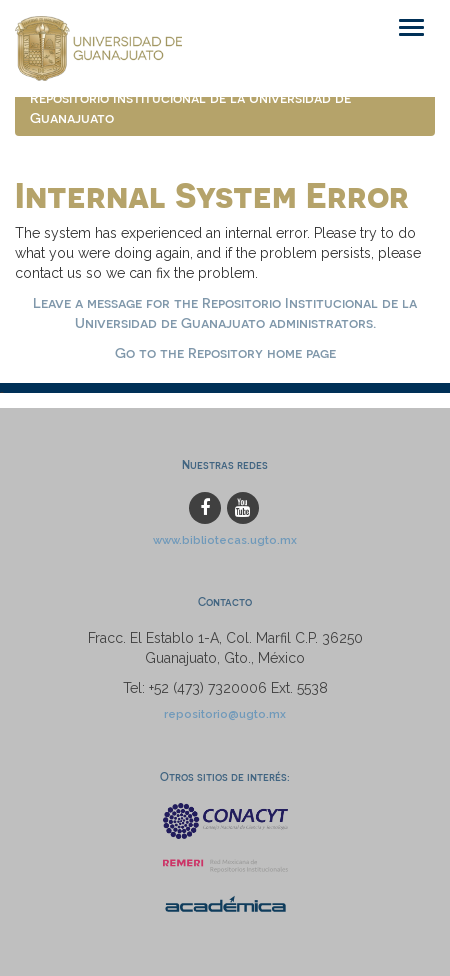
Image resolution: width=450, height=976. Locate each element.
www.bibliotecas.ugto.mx (225, 540)
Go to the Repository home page (225, 352)
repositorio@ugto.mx (225, 714)
